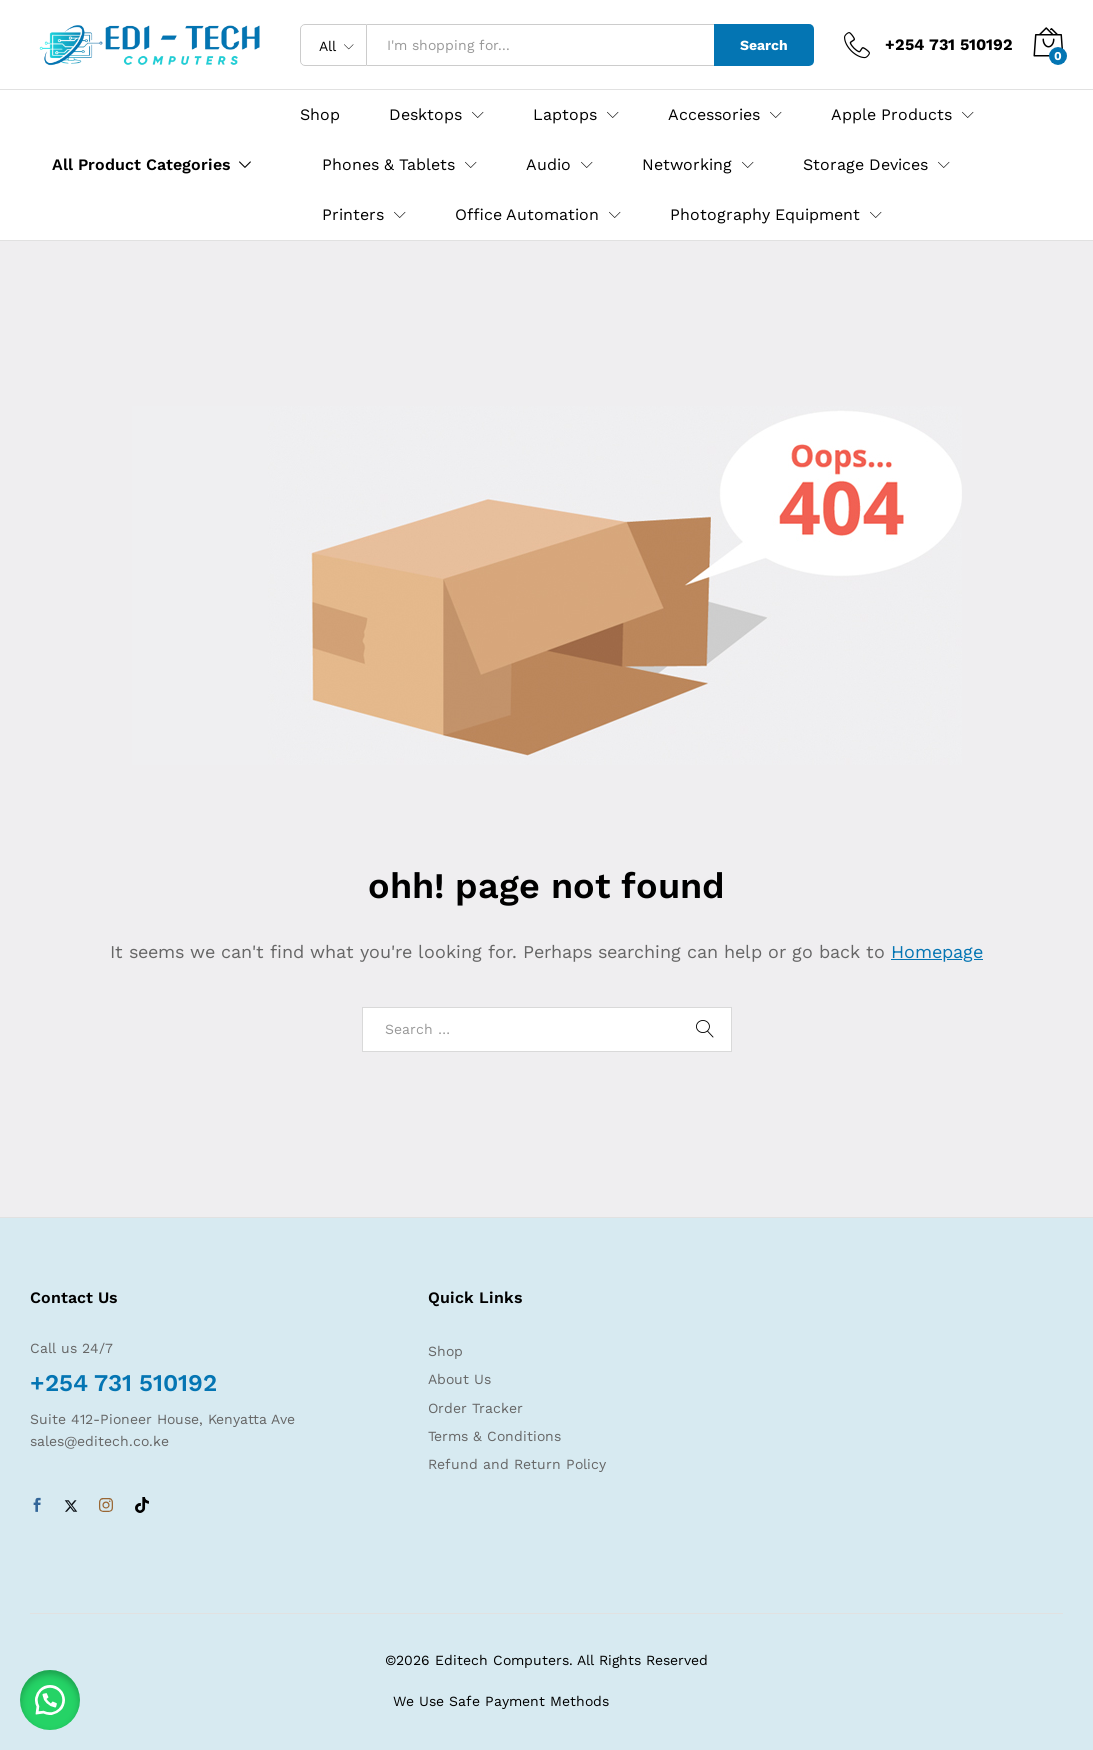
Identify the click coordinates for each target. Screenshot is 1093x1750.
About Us (459, 1379)
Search (764, 45)
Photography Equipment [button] (765, 215)
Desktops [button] (425, 115)
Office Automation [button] (527, 215)
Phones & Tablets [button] (388, 165)
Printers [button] (353, 215)
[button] (50, 1700)
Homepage (937, 951)
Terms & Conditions (494, 1436)
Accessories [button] (714, 115)
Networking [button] (687, 165)
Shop (320, 115)
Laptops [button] (565, 115)
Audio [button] (548, 165)
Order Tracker (475, 1408)
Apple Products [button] (891, 115)
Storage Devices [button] (865, 165)
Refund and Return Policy (517, 1464)
